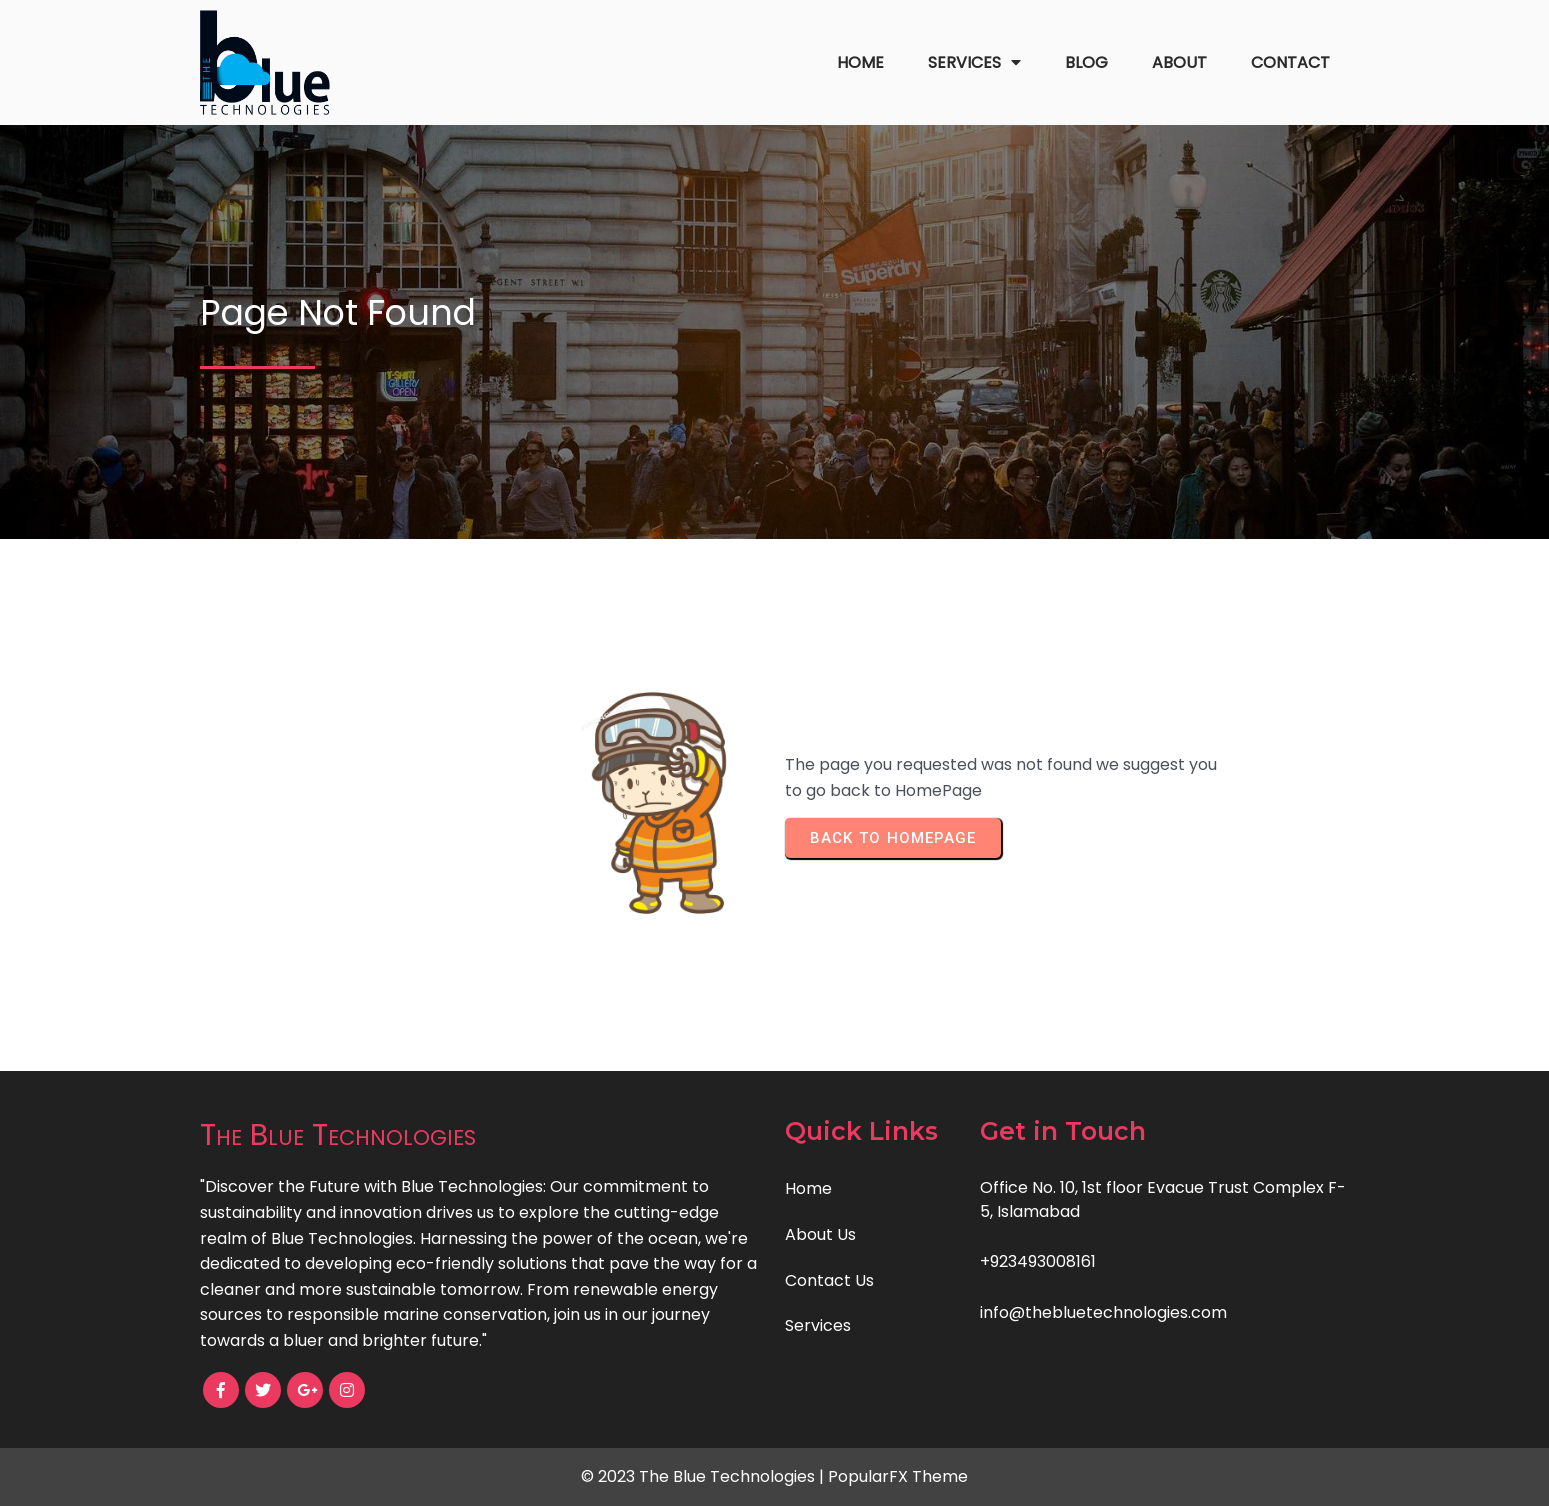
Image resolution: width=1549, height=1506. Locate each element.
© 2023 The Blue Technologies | (704, 1476)
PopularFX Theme (898, 1476)
